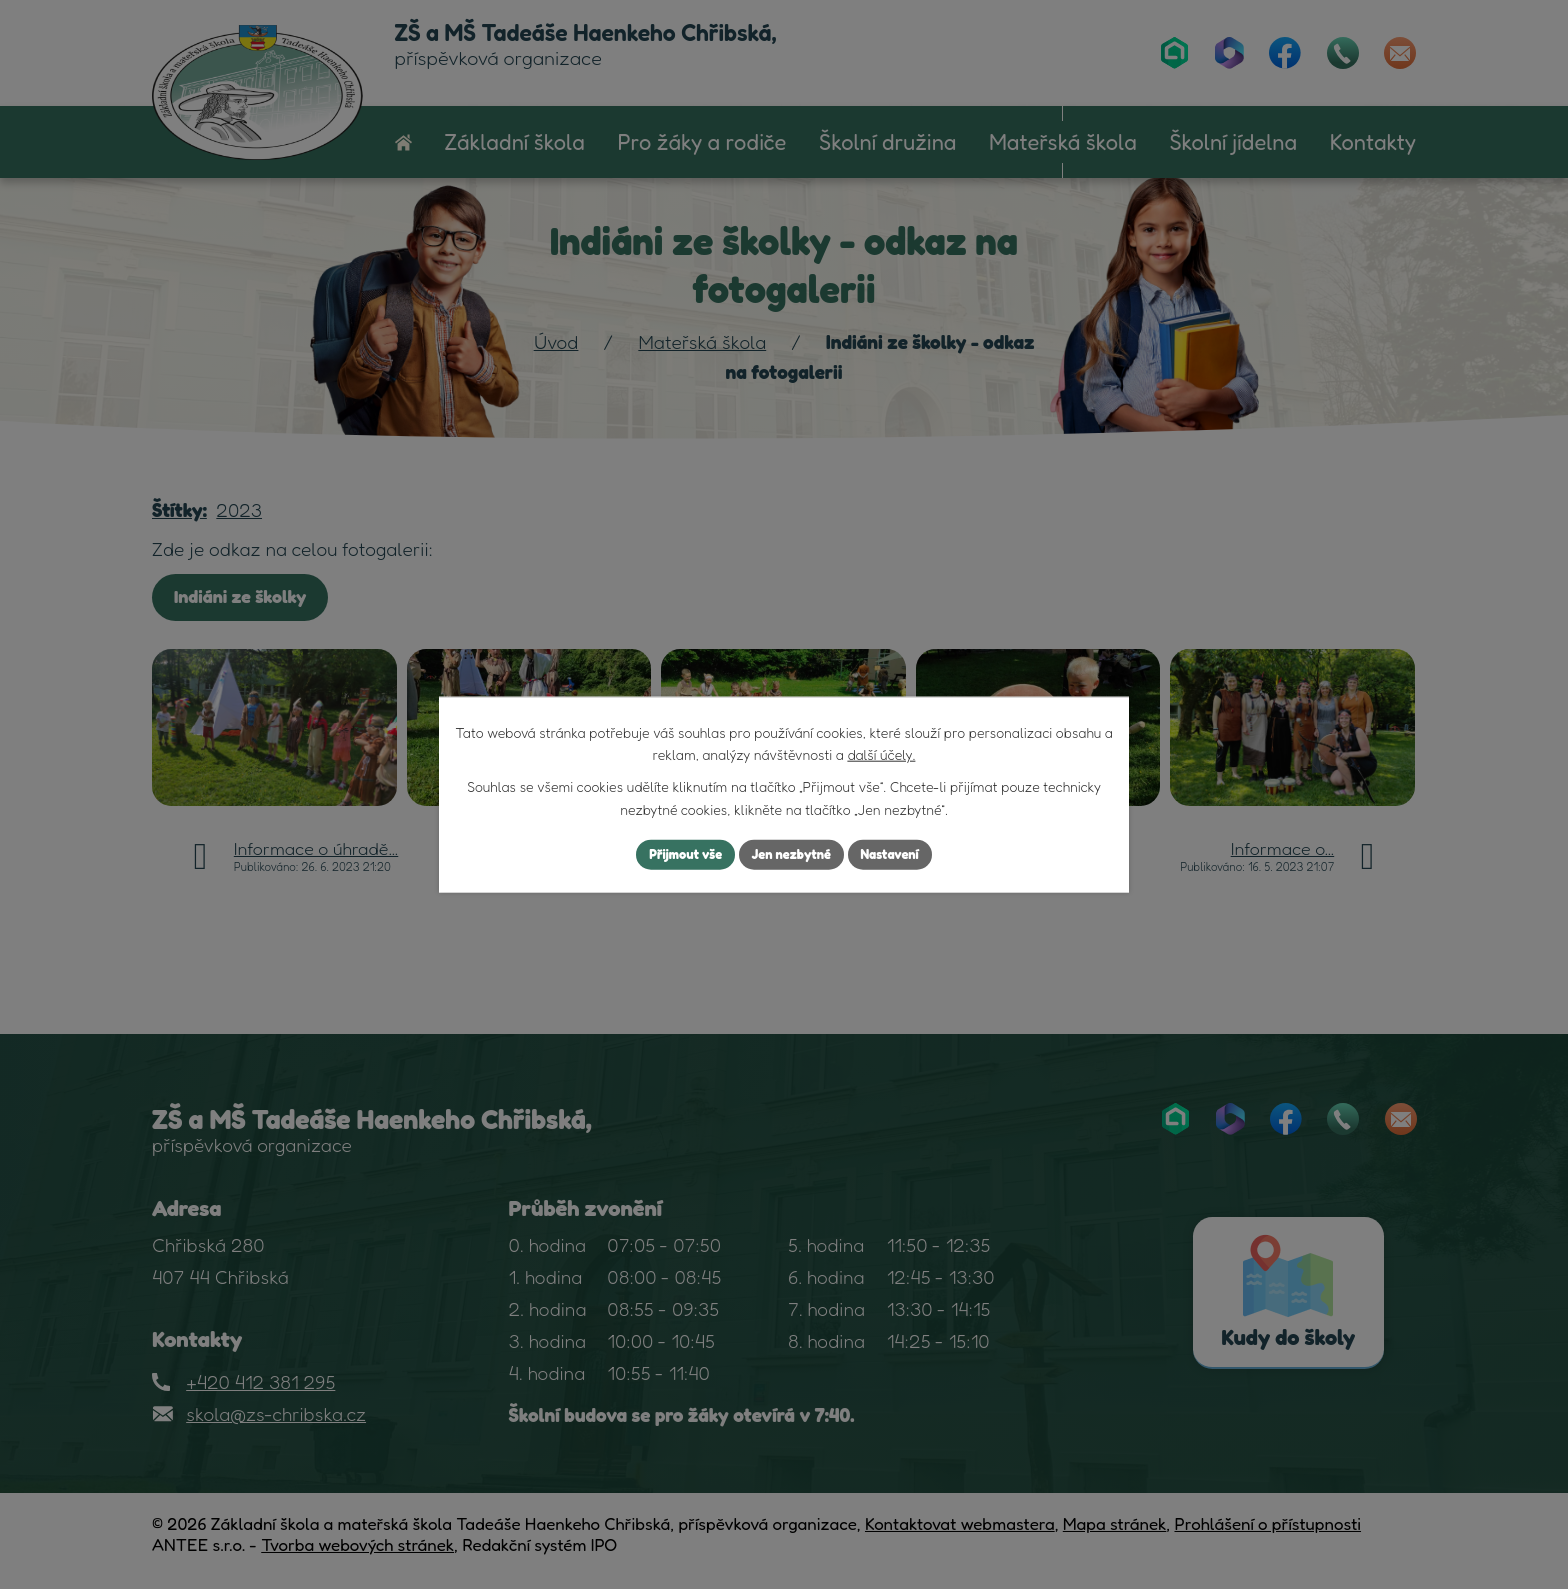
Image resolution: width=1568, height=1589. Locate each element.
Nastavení (898, 854)
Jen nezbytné (792, 854)
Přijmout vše (677, 854)
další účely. (881, 752)
